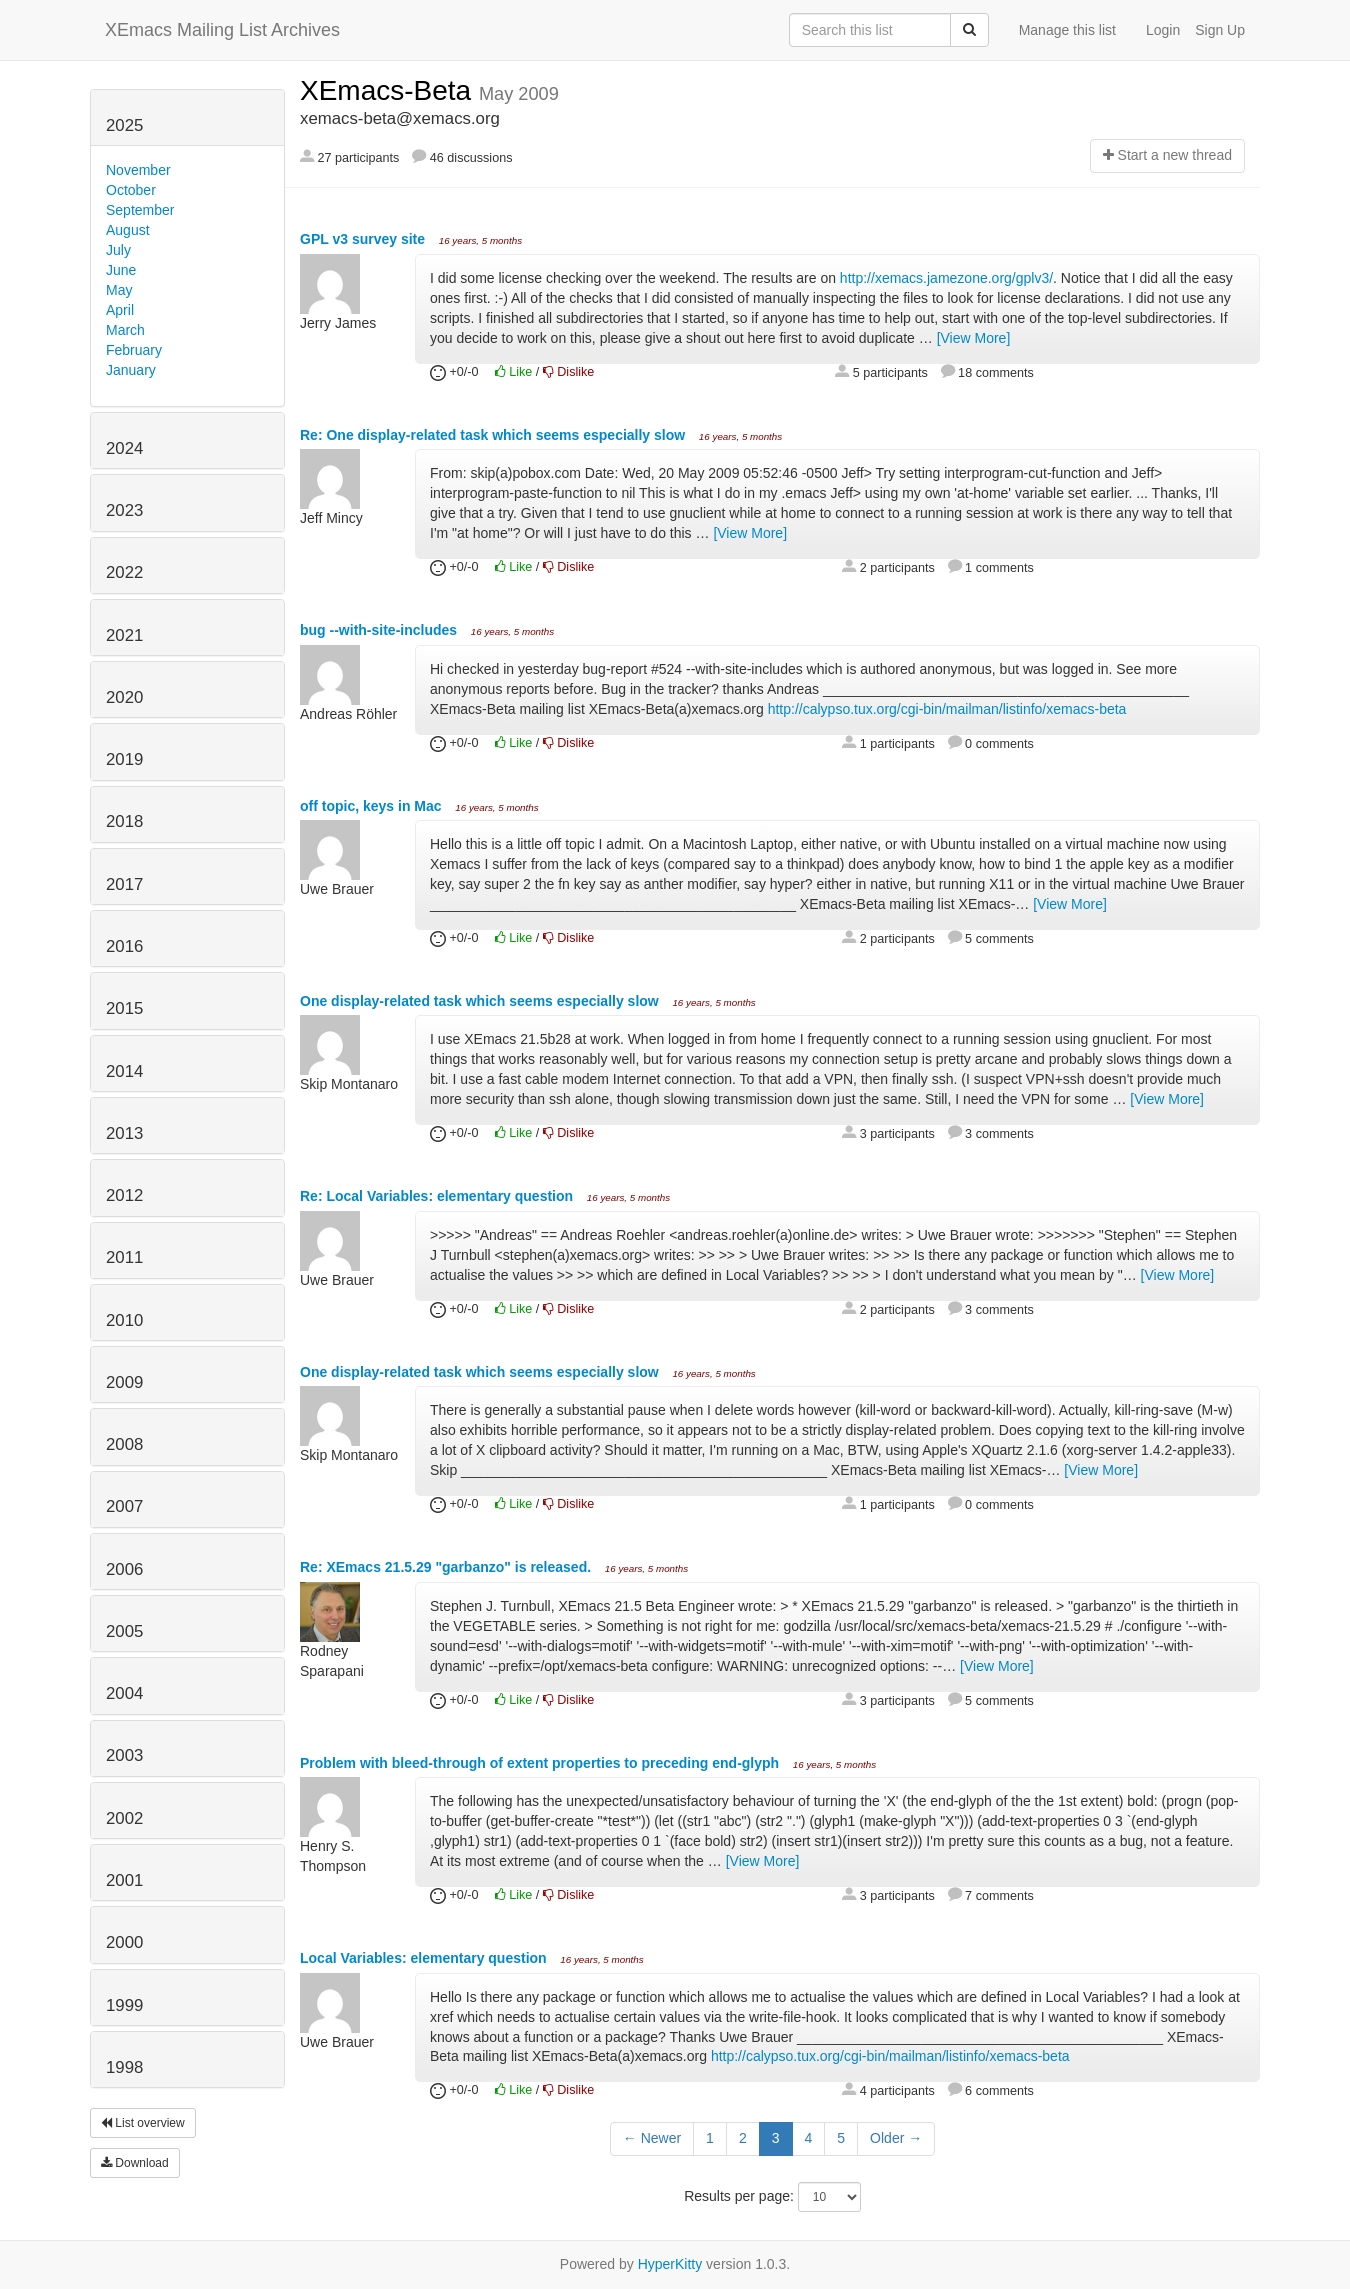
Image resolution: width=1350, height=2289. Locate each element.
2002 (124, 1818)
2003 (124, 1755)
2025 (124, 125)
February (134, 350)
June (121, 270)
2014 (124, 1071)
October (131, 190)
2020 (124, 697)
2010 (124, 1320)
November (138, 170)
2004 (124, 1693)
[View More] (974, 338)
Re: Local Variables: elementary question (438, 1196)
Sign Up (1220, 30)
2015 (124, 1008)
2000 (124, 1942)
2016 (124, 946)
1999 (124, 2005)
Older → (896, 2138)
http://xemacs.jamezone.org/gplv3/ (946, 278)
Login (1163, 30)
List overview (143, 2123)
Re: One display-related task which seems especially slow (494, 435)
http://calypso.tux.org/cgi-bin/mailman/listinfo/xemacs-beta (947, 709)
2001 (124, 1880)
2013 (124, 1133)
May (119, 290)
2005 (124, 1631)
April (120, 310)
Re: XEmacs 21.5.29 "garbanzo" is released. (447, 1567)
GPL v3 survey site (364, 239)
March (125, 330)
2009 (124, 1382)
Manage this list (1067, 30)
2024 (124, 448)
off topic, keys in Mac (372, 806)
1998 (124, 2067)
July (118, 250)
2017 (124, 884)
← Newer (652, 2138)
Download (135, 2163)
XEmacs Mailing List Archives (222, 30)
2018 (124, 821)
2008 (124, 1444)
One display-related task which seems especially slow (481, 1001)
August (128, 230)
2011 (124, 1257)
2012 (124, 1195)
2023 (124, 510)
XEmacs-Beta (389, 90)
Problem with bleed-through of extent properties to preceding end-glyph (541, 1763)
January (131, 370)
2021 (124, 635)
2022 (124, 572)
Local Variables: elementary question (425, 1958)
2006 (124, 1569)
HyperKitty (670, 2264)
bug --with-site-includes (380, 630)
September (140, 210)
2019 (124, 759)
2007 (124, 1506)
